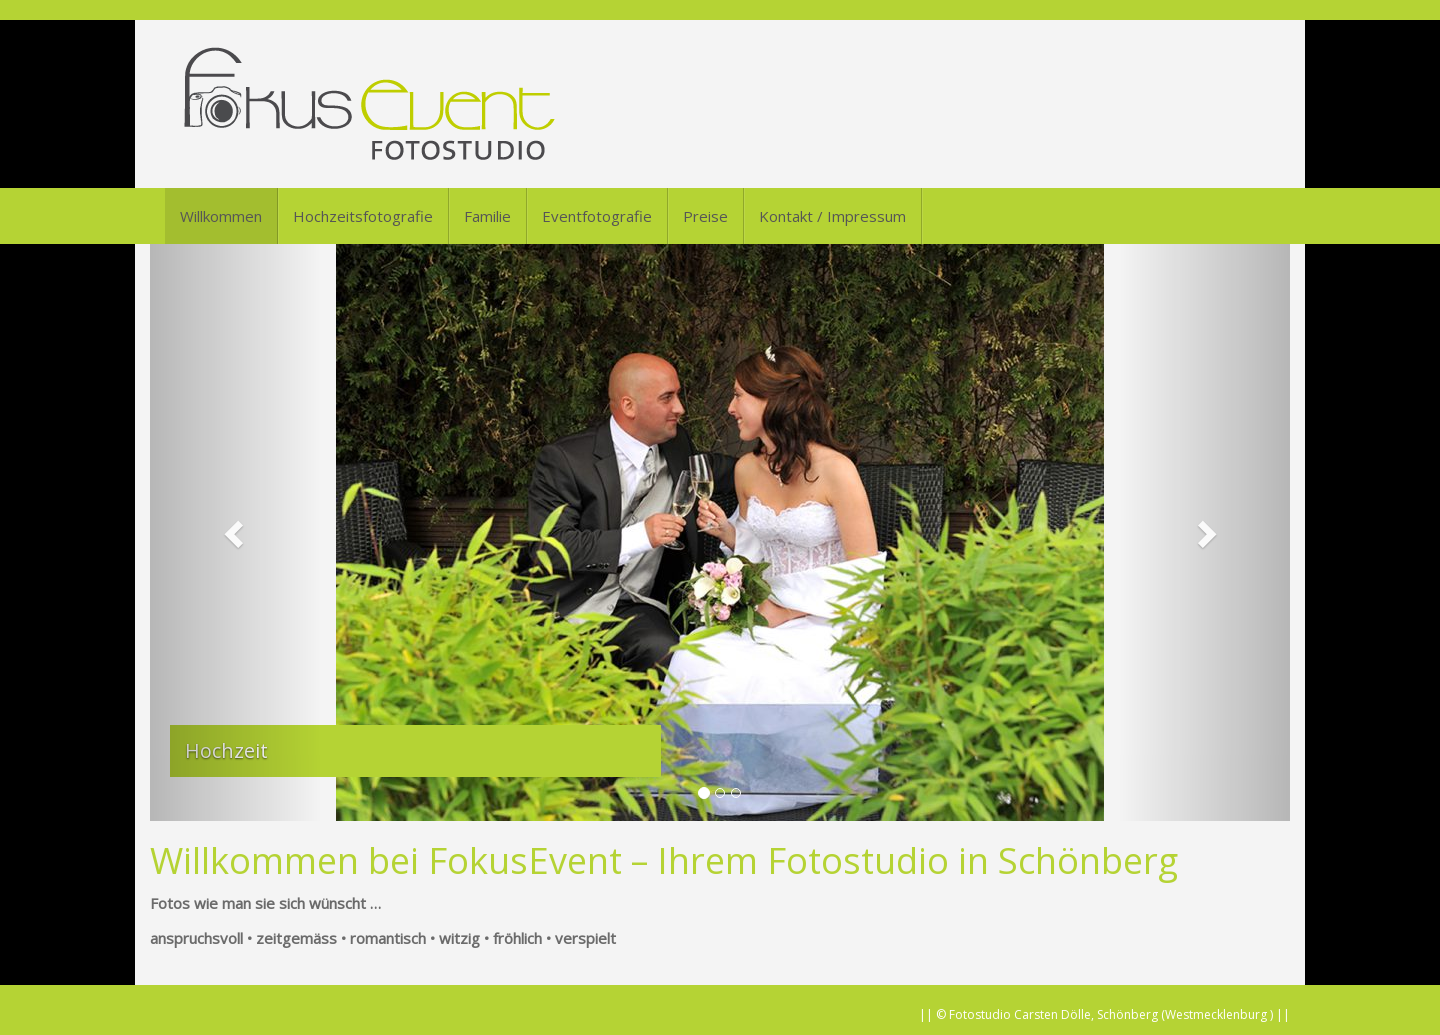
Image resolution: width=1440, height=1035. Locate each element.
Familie (487, 216)
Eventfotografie (597, 216)
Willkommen (221, 216)
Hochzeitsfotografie (363, 216)
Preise (705, 216)
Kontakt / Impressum (832, 216)
